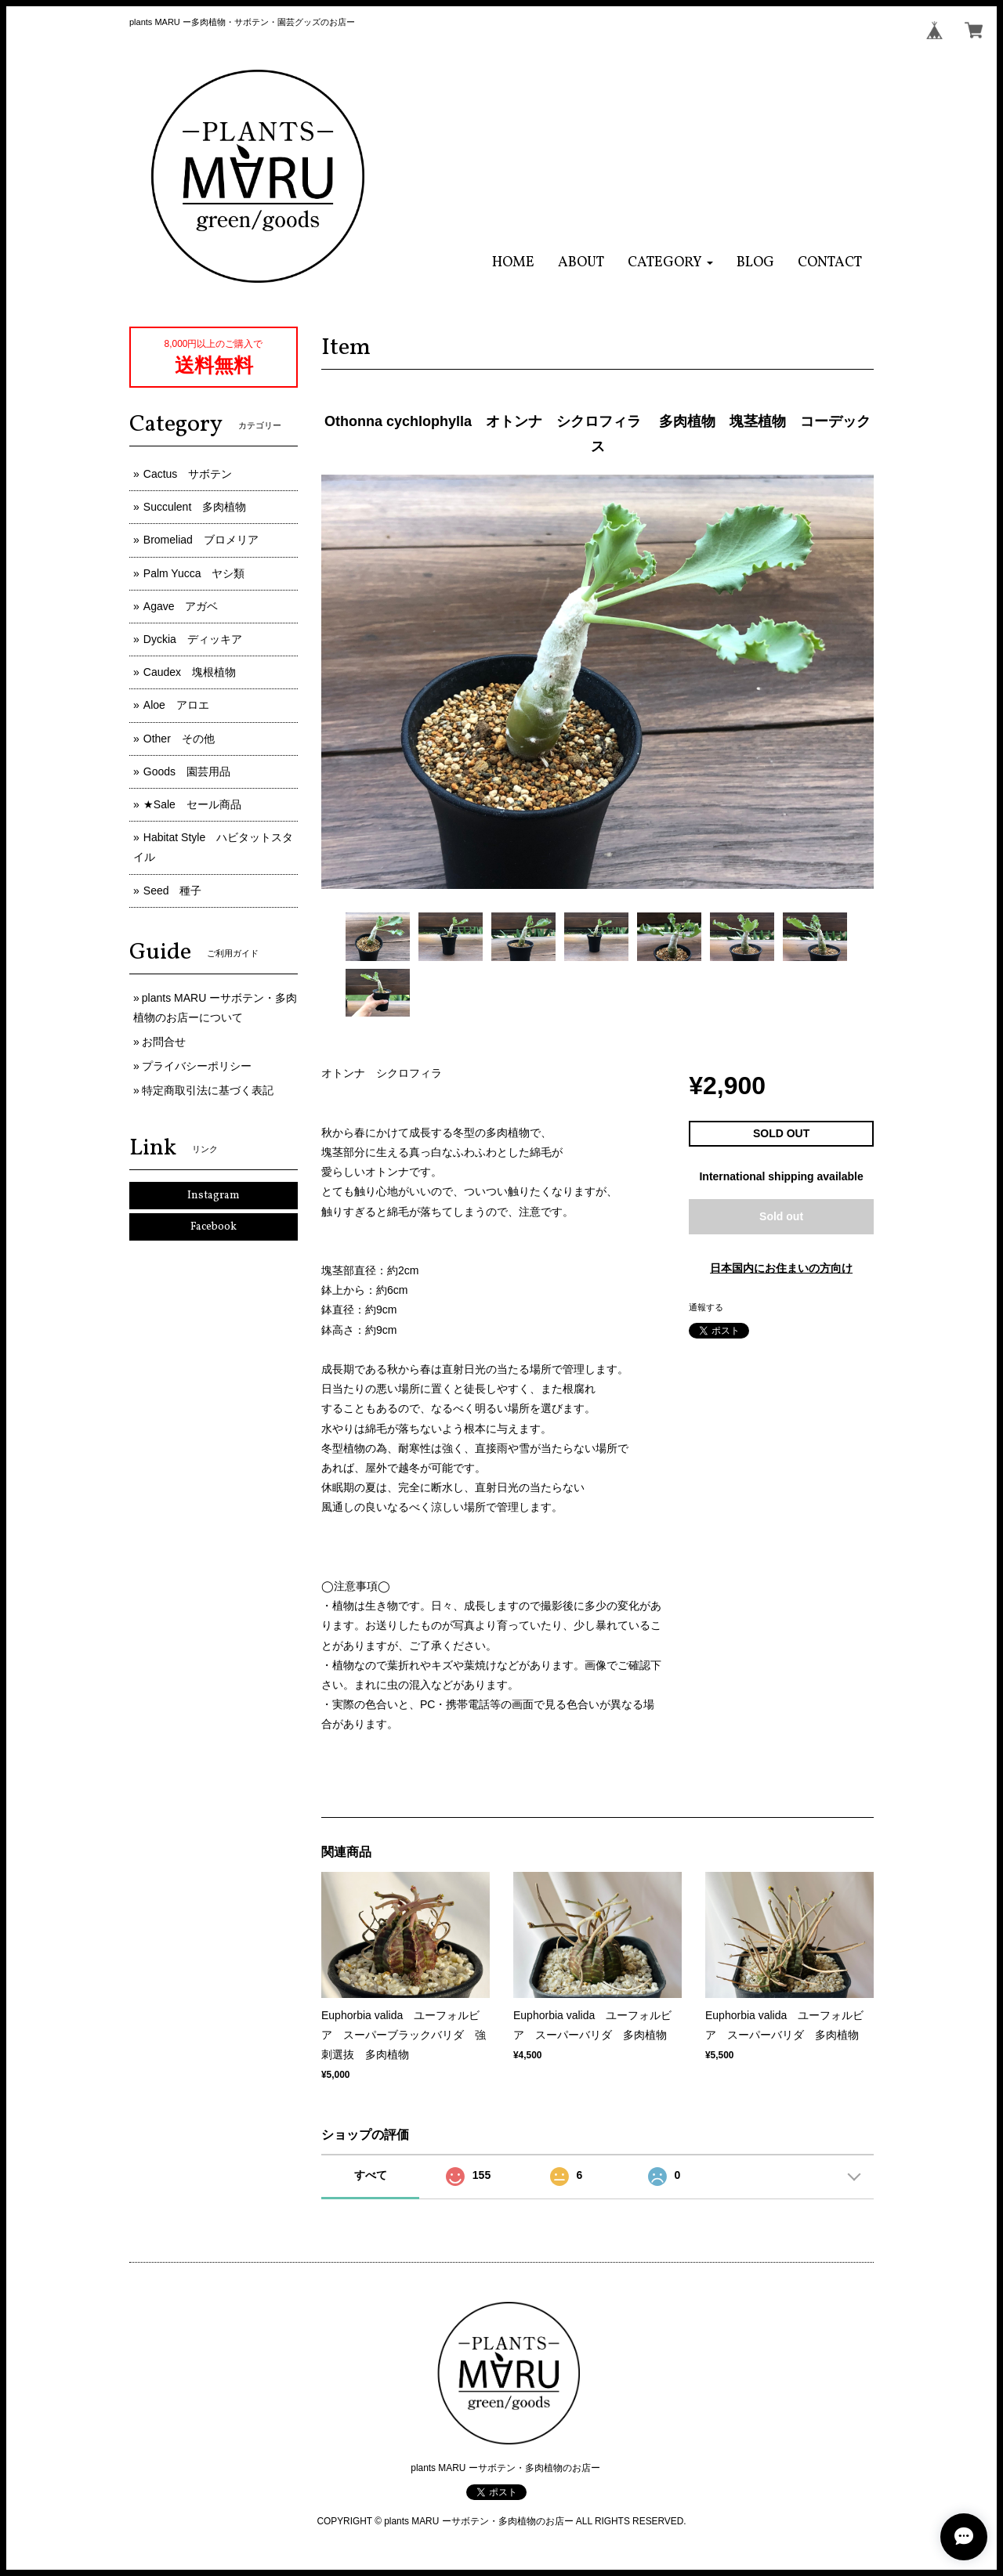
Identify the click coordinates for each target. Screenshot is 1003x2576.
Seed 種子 (172, 890)
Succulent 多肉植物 (194, 506)
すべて (370, 2175)
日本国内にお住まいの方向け (781, 1268)
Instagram (213, 1195)
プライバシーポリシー (197, 1066)
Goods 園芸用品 (186, 771)
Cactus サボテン (188, 474)
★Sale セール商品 (192, 804)
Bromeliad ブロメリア (201, 539)
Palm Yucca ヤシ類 (194, 573)
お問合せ (164, 1041)
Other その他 (179, 738)
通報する (706, 1307)
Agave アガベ (181, 606)
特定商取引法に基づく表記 (207, 1090)
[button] (670, 263)
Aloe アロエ (176, 705)
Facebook (213, 1226)
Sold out (781, 1216)
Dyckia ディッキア (192, 639)
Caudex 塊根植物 (189, 672)
